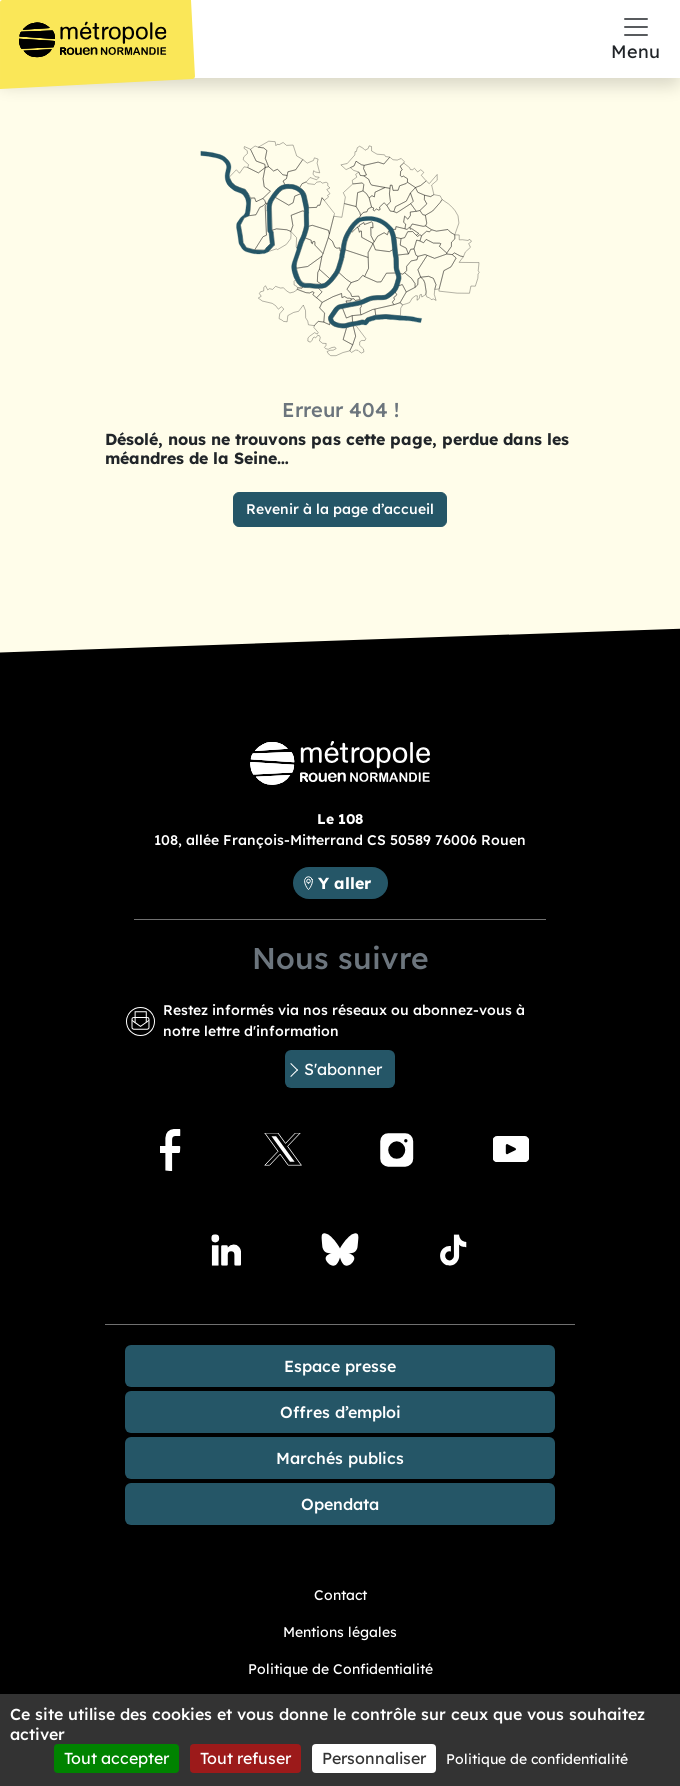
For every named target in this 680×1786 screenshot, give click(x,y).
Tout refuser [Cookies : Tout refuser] (245, 1758)
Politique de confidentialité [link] (537, 1759)
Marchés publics (340, 1458)
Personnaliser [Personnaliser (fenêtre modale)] (374, 1758)
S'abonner (343, 1069)
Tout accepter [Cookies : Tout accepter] (116, 1758)
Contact (340, 1595)
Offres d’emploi (340, 1412)
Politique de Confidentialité (340, 1669)
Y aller (344, 883)
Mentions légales (340, 1632)
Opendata (340, 1504)
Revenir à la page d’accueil (340, 509)
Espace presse (340, 1366)
